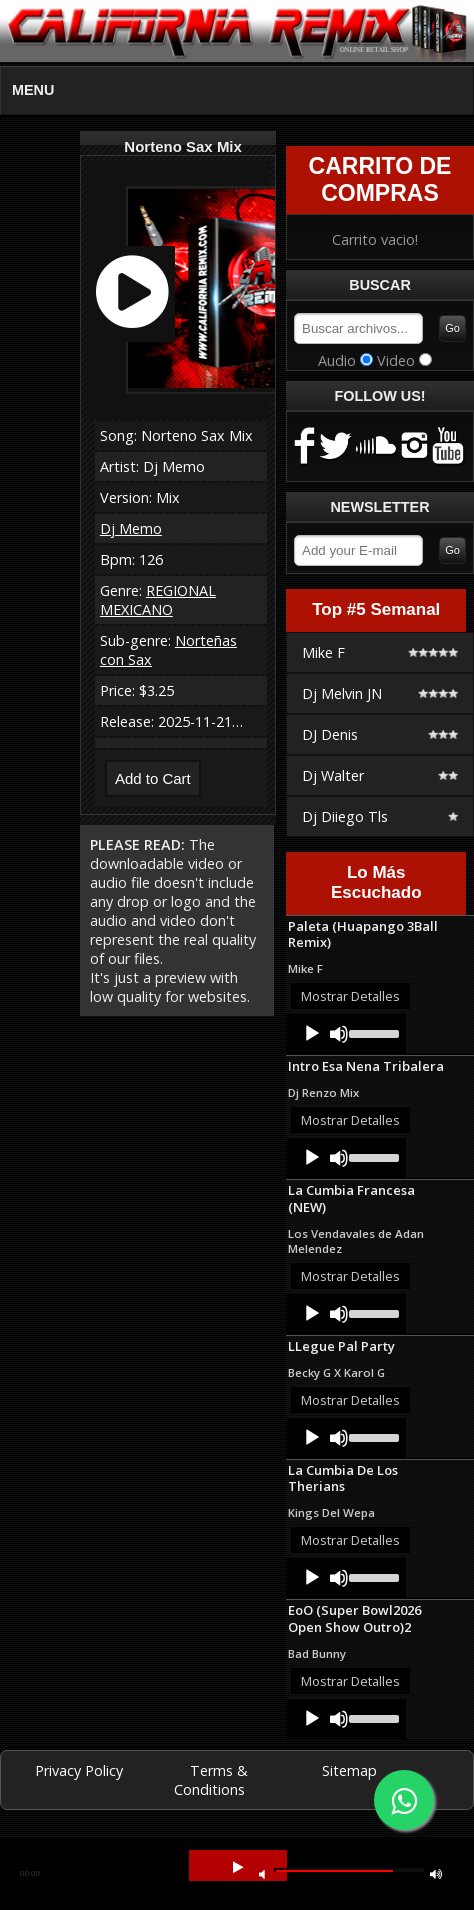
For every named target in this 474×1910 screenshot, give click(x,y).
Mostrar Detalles (350, 996)
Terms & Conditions (211, 1780)
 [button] (262, 1873)
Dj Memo (131, 528)
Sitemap (349, 1770)
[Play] (312, 1034)
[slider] (372, 1032)
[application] (346, 1034)
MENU (33, 90)
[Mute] (339, 1034)
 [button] (238, 1867)
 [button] (436, 1873)
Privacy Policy (79, 1770)
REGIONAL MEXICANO (158, 600)
